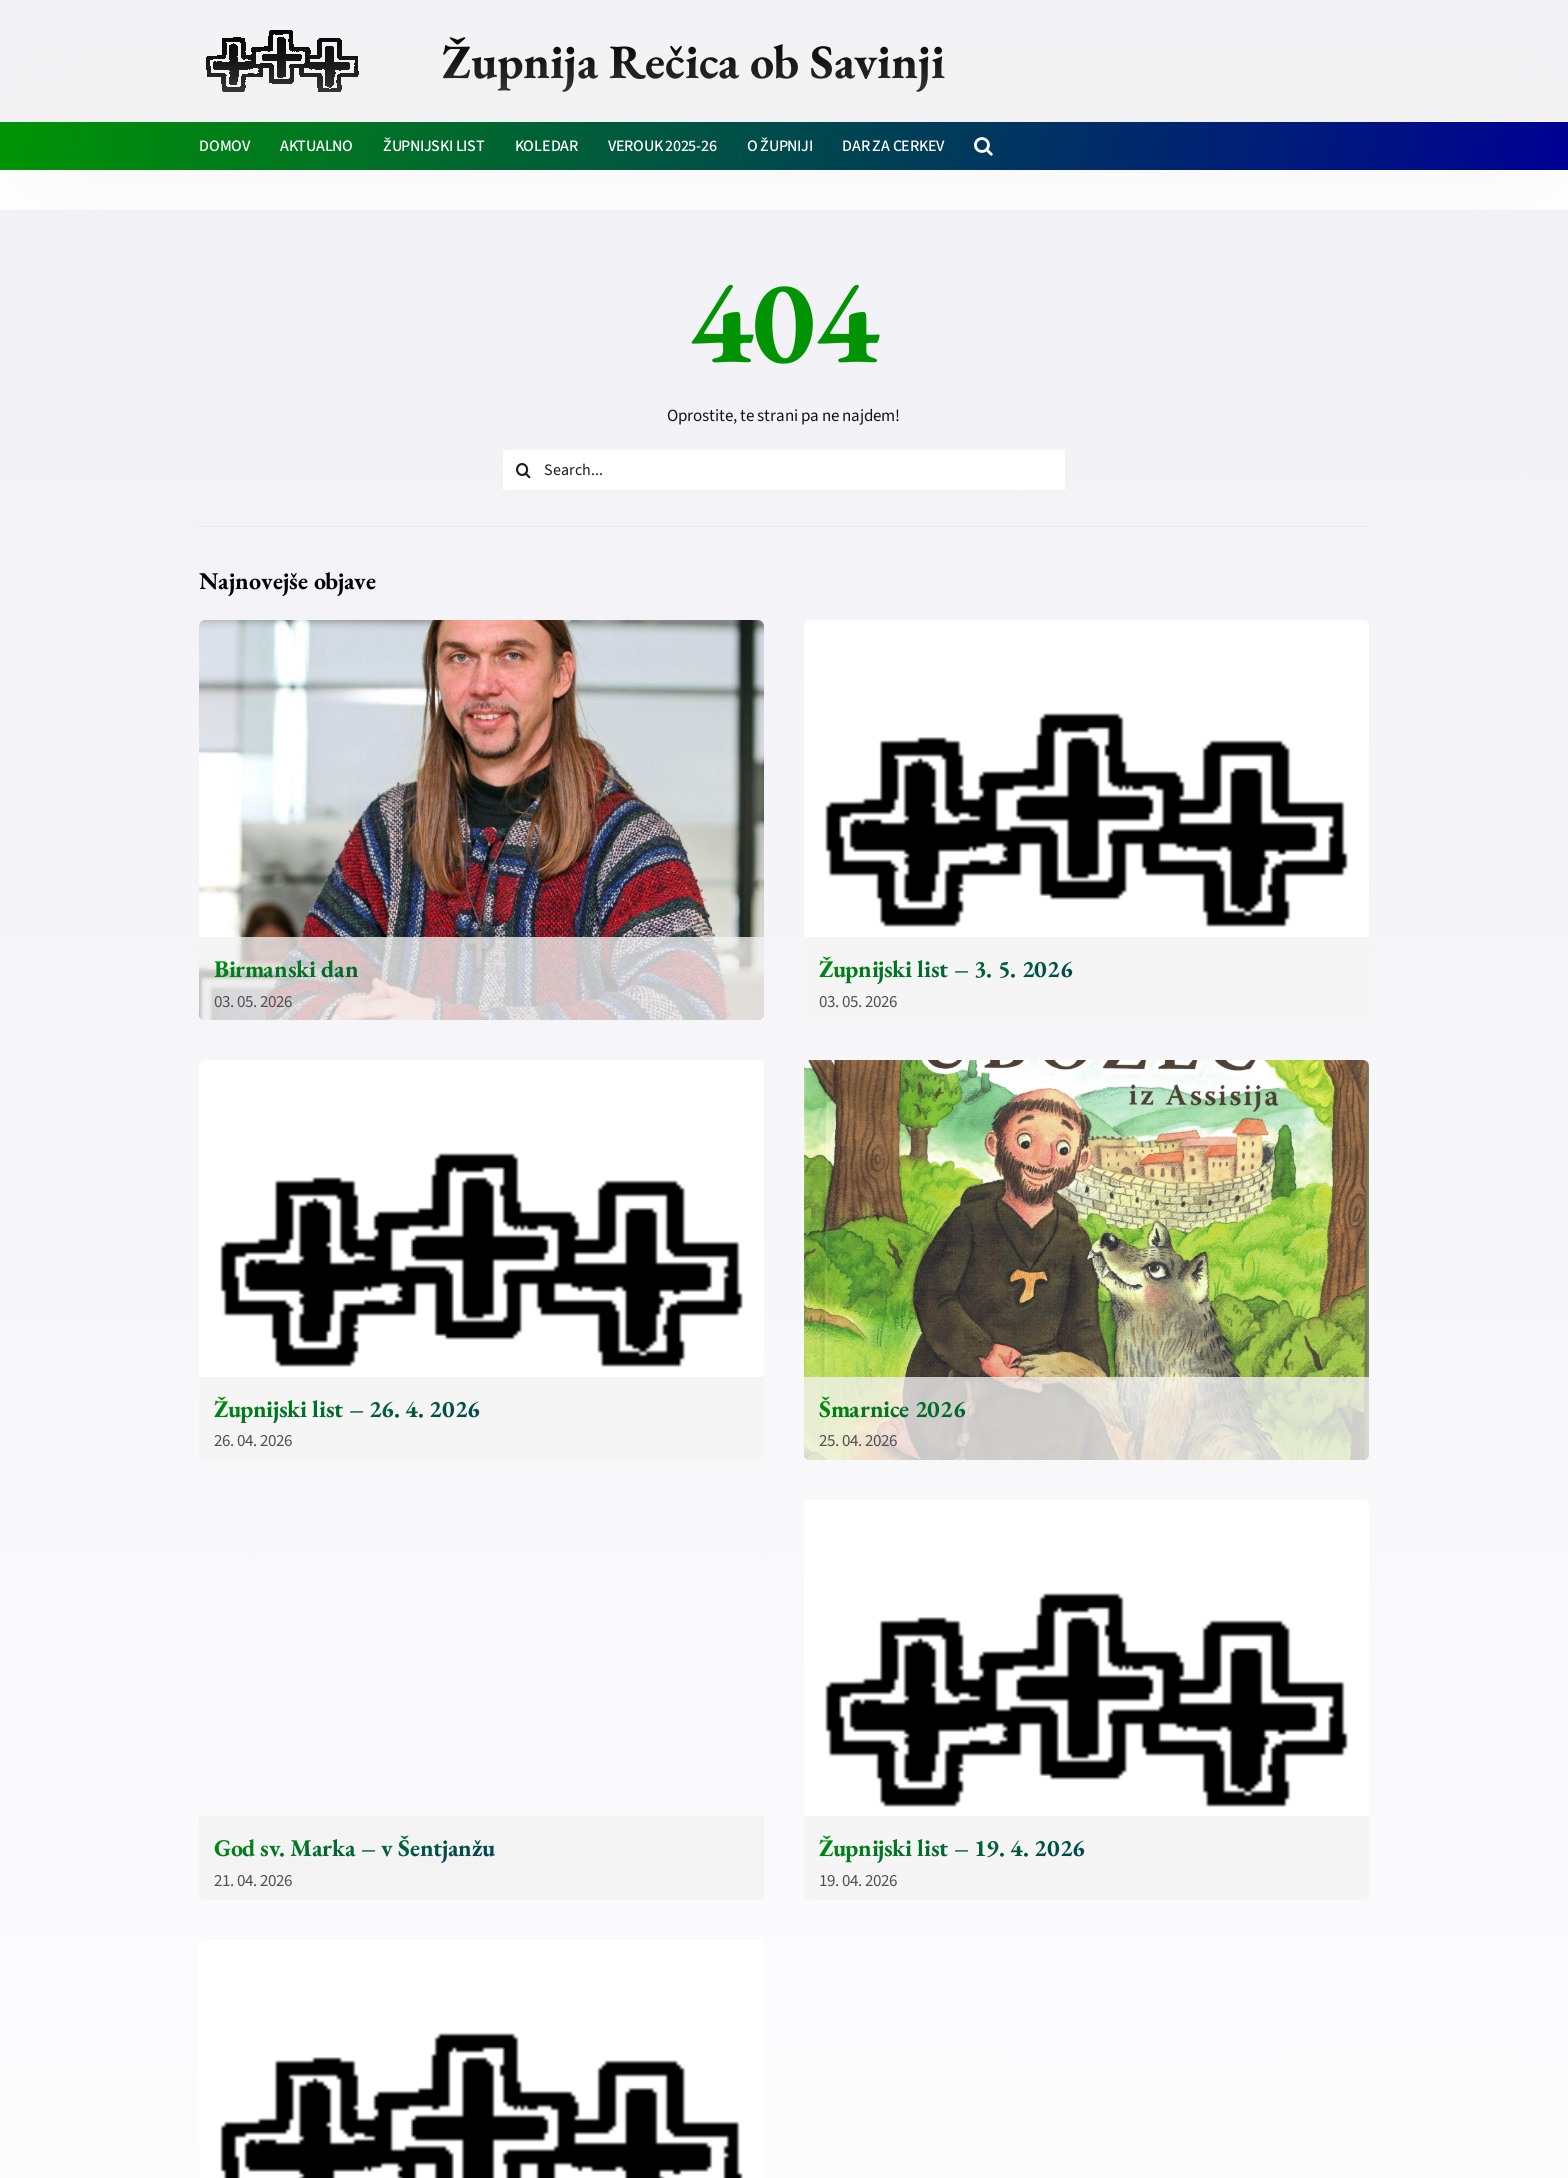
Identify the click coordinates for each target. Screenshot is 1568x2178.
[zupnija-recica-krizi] (282, 32)
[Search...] (784, 470)
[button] (983, 146)
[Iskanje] (523, 470)
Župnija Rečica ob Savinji (693, 61)
